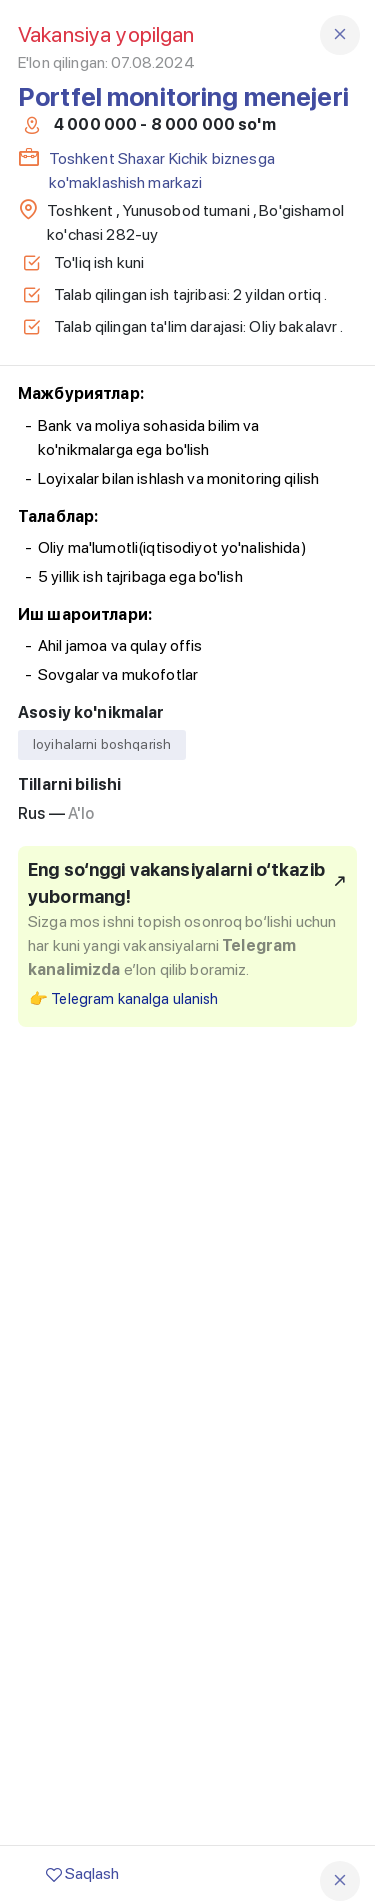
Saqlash (82, 1873)
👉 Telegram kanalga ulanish (124, 999)
